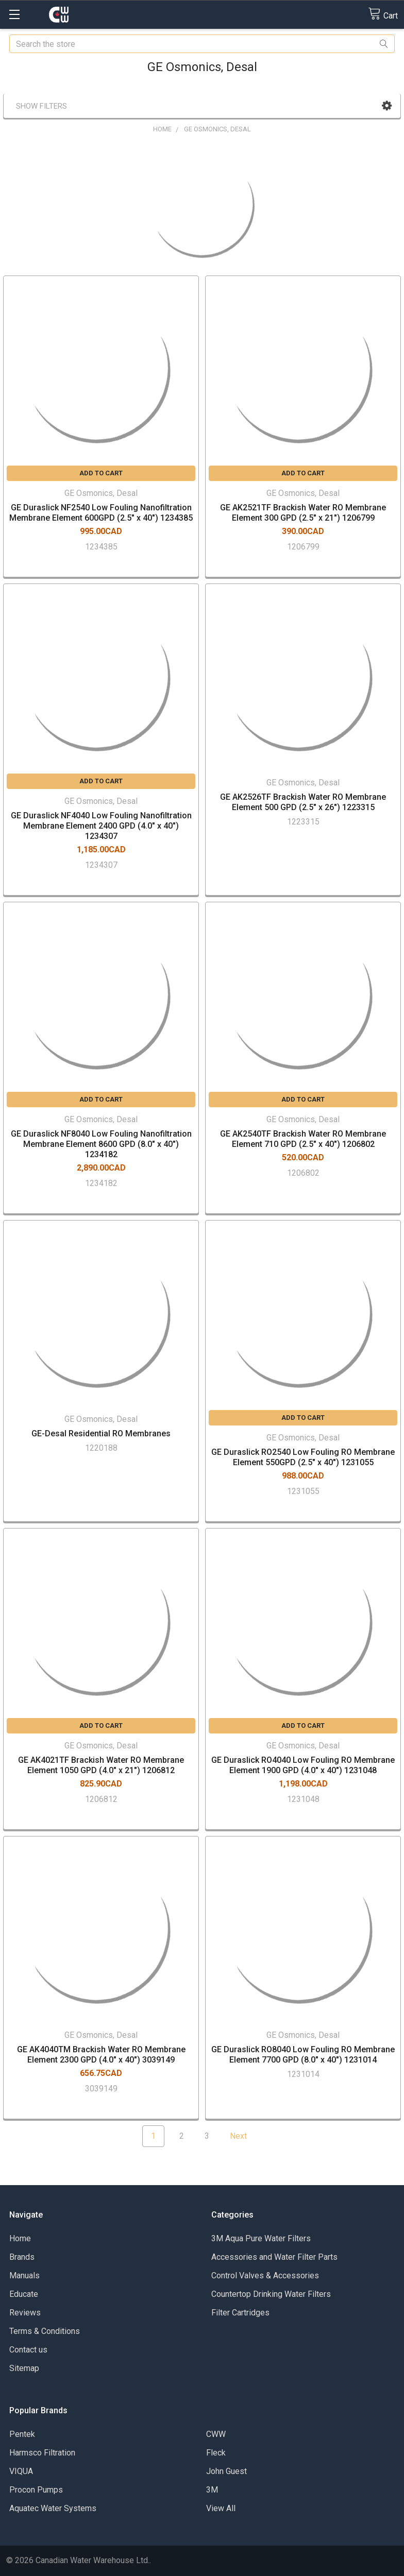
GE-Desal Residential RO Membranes (101, 1433)
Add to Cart (101, 473)
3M (212, 2490)
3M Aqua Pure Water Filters (261, 2238)
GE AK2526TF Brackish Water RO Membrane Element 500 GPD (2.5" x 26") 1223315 (303, 802)
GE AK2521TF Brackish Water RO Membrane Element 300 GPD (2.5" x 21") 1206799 (303, 513)
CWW (216, 2434)
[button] (387, 106)
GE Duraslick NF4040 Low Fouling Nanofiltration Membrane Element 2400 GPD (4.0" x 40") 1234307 (101, 826)
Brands (22, 2257)
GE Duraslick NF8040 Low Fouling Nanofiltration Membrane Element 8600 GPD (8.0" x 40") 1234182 (101, 1144)
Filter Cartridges (240, 2312)
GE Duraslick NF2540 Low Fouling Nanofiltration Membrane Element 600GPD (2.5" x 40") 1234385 (101, 513)
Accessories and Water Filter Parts (274, 2257)
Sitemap (24, 2368)
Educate (23, 2294)
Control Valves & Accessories (265, 2275)
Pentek (22, 2434)
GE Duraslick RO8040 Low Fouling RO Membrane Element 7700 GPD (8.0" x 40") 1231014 (303, 2055)
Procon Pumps (36, 2490)
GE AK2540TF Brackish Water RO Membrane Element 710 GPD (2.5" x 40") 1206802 (303, 1139)
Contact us (28, 2350)
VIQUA (21, 2471)
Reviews (25, 2312)
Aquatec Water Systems (52, 2508)
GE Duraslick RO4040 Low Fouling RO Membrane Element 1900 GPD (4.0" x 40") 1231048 (303, 1765)
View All (220, 2508)
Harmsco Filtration (42, 2453)
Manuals (24, 2275)
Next (244, 2136)
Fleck (216, 2453)
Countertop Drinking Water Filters (271, 2294)
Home (20, 2238)
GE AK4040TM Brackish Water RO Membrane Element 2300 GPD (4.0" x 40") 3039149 (101, 2055)
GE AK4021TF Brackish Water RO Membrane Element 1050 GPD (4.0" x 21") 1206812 (101, 1765)
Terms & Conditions (44, 2331)
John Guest (226, 2471)
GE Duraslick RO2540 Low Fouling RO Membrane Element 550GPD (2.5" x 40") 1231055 (303, 1457)
